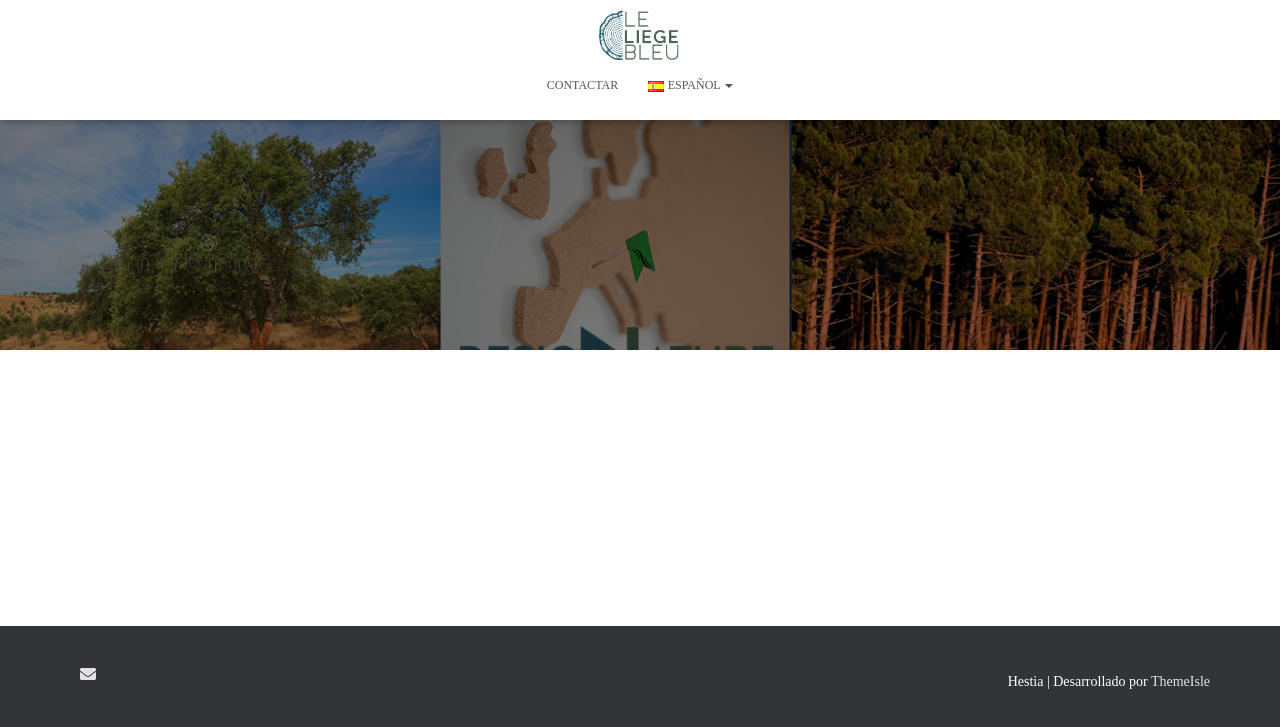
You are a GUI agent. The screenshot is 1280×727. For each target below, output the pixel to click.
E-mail (88, 674)
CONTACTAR (582, 85)
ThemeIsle (1180, 681)
